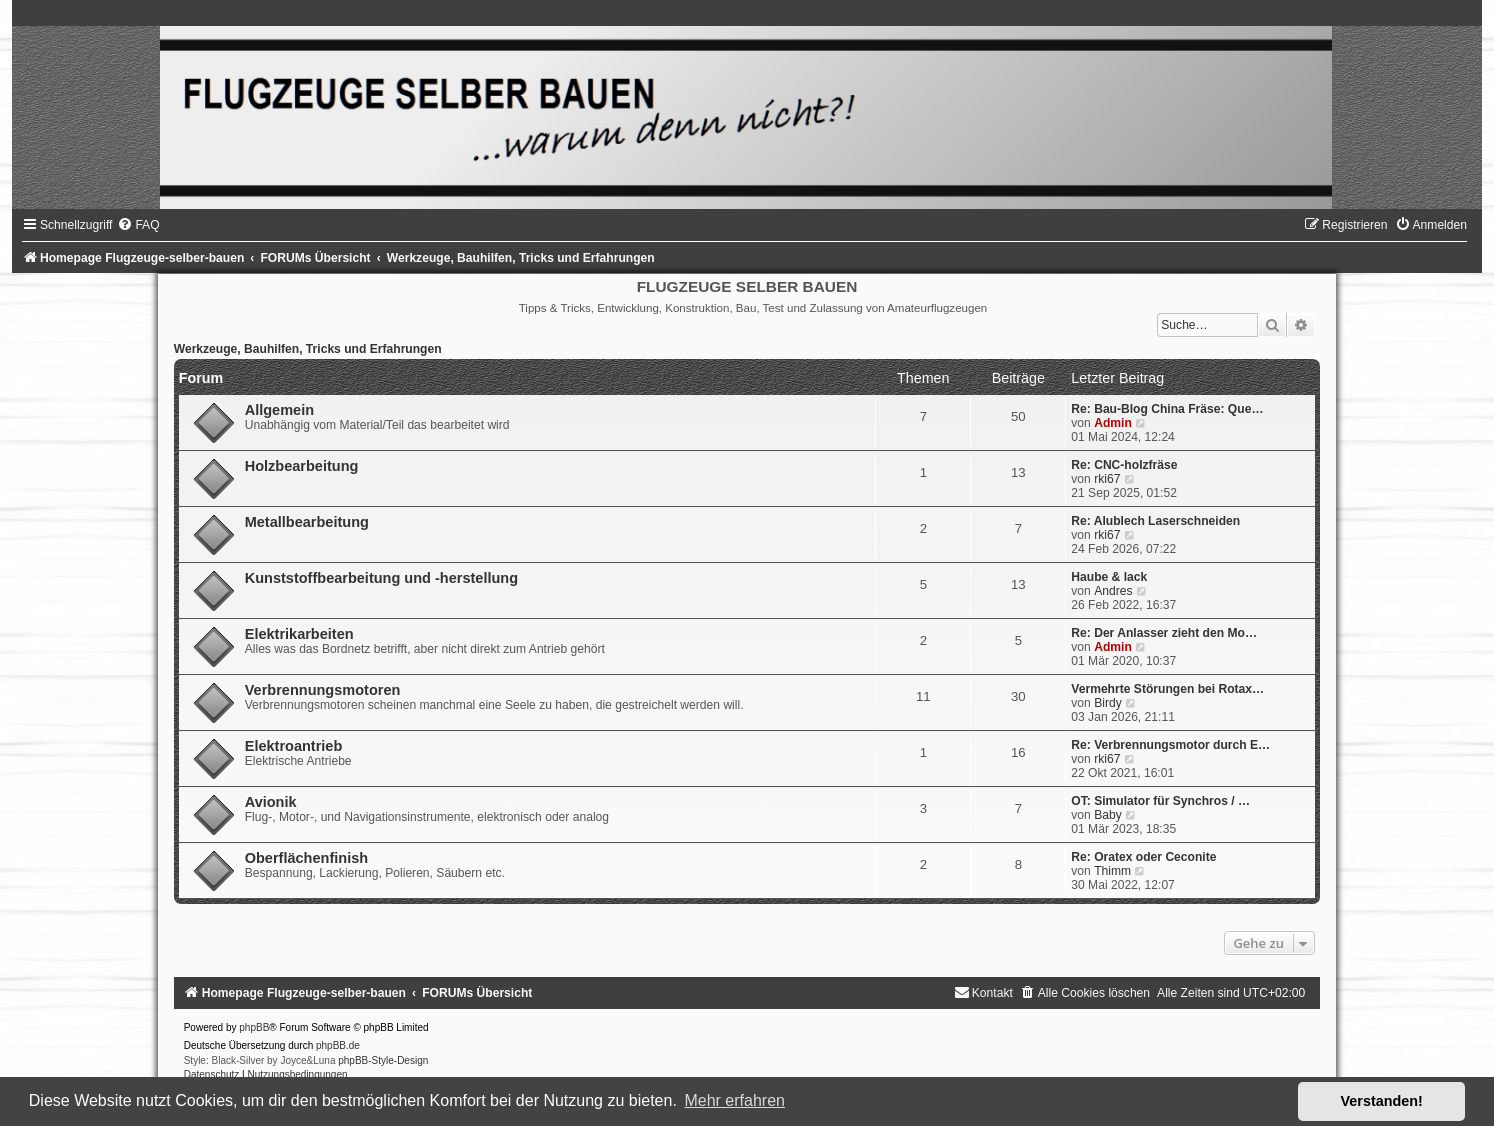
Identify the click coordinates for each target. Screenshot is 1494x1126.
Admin (1113, 423)
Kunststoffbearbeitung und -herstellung (381, 578)
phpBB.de (338, 1045)
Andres (1113, 591)
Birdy (1108, 703)
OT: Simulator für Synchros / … (1160, 801)
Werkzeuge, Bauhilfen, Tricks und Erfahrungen (308, 349)
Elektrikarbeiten (299, 634)
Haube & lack (1109, 577)
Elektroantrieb (294, 746)
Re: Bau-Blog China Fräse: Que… (1167, 409)
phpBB (254, 1027)
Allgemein (279, 410)
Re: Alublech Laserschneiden (1155, 521)
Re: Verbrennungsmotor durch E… (1170, 745)
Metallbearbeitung (307, 522)
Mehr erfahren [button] (734, 1100)
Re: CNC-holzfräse (1124, 465)
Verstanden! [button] (1382, 1101)
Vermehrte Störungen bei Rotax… (1167, 689)
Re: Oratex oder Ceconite (1143, 857)
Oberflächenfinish (306, 858)
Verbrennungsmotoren (323, 690)
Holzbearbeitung (302, 466)
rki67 (1107, 479)
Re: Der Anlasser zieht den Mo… (1164, 633)
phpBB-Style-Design (383, 1060)
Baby (1108, 815)
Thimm (1112, 871)
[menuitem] (138, 225)
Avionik (271, 802)
